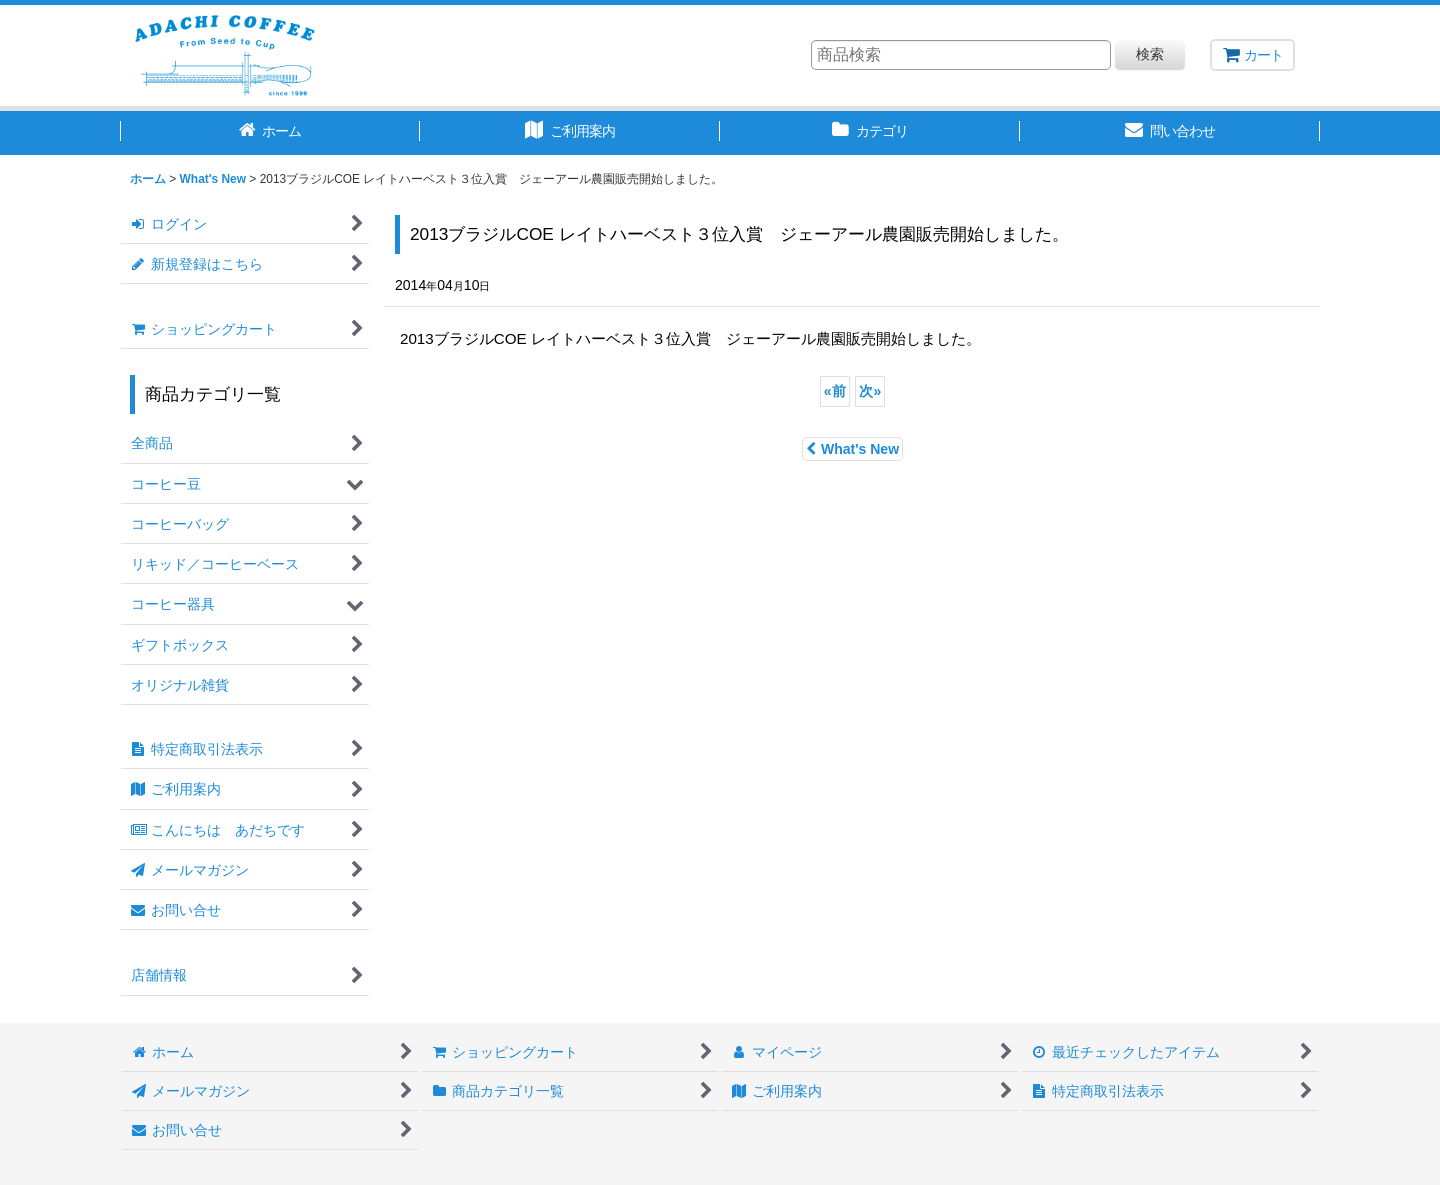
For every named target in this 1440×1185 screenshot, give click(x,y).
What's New (852, 449)
